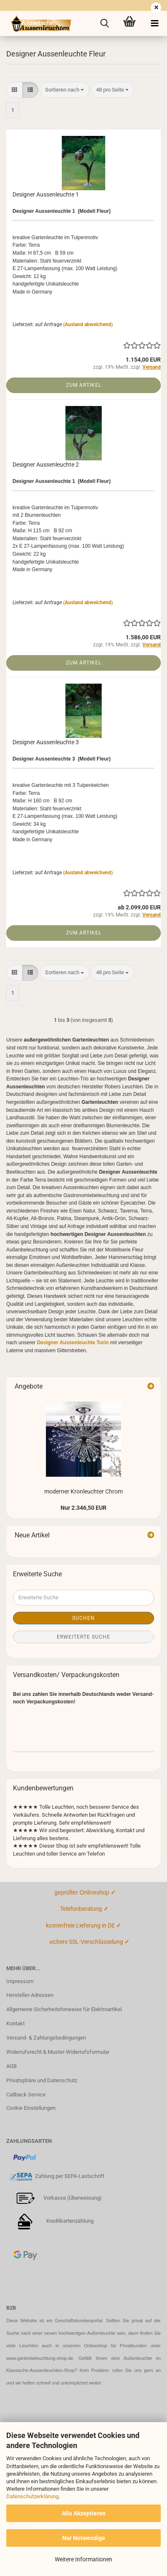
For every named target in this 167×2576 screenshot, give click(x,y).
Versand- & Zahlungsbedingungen (46, 2038)
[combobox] (64, 90)
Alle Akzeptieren (84, 2513)
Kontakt (15, 2023)
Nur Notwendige (83, 2538)
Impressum (19, 1981)
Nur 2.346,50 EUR (83, 1507)
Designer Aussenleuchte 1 (46, 194)
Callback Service (26, 2094)
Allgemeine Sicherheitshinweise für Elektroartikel (64, 2009)
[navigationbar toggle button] (154, 23)
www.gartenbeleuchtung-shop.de (39, 2358)
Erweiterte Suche (83, 1637)
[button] (14, 90)
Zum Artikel (83, 385)
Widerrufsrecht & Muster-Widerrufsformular (57, 2052)
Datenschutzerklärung (32, 2496)
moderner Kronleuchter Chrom (83, 1491)
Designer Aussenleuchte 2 (46, 464)
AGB (11, 2066)
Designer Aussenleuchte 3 (46, 742)
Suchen (83, 1618)
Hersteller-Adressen (29, 1995)
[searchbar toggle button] (104, 23)
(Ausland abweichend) (88, 324)
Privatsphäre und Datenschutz (41, 2080)
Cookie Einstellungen (31, 2108)
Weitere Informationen (83, 2559)
